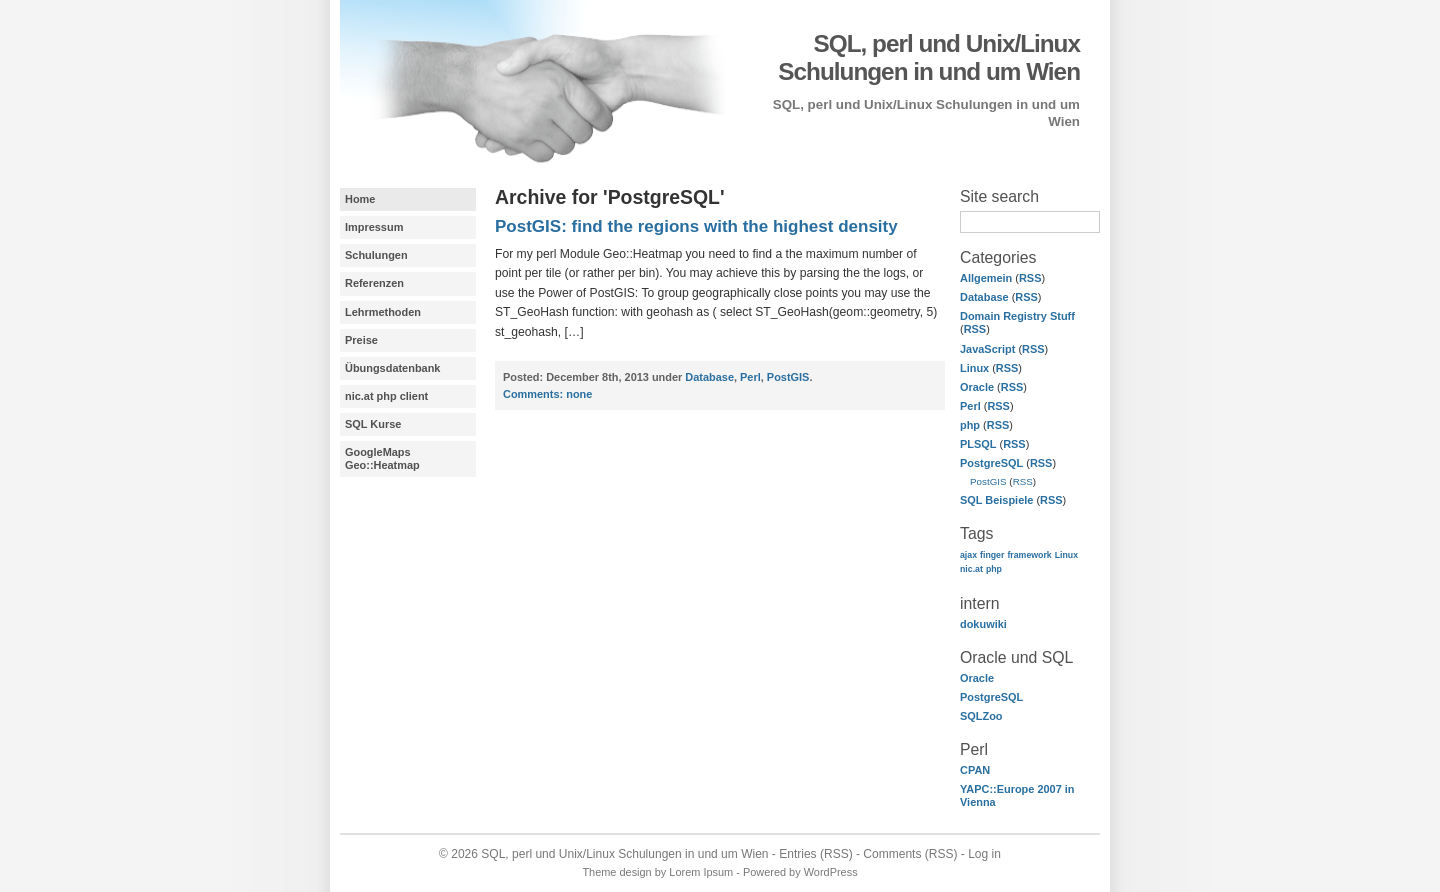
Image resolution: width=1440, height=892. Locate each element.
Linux (974, 368)
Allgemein (986, 278)
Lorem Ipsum (701, 872)
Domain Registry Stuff (1017, 316)
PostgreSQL (991, 463)
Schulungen (376, 255)
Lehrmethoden (383, 312)
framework (1029, 555)
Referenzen (374, 283)
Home (360, 199)
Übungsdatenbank (392, 368)
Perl (970, 406)
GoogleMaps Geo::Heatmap (382, 458)
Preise (361, 340)
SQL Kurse (373, 424)
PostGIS (988, 481)
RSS (1030, 278)
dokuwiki (983, 624)
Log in (984, 854)
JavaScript (987, 349)
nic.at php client (386, 396)
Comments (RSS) (910, 854)
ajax (968, 555)
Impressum (374, 227)
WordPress (831, 872)
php (970, 425)
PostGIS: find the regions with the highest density (696, 226)
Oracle (977, 387)
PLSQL (978, 444)
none (547, 394)
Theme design (616, 872)
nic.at (971, 569)
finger (992, 555)
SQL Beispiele (996, 500)
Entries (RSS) (815, 854)
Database (984, 297)
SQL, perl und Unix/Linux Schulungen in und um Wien (929, 57)
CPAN (975, 770)
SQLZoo (981, 716)
